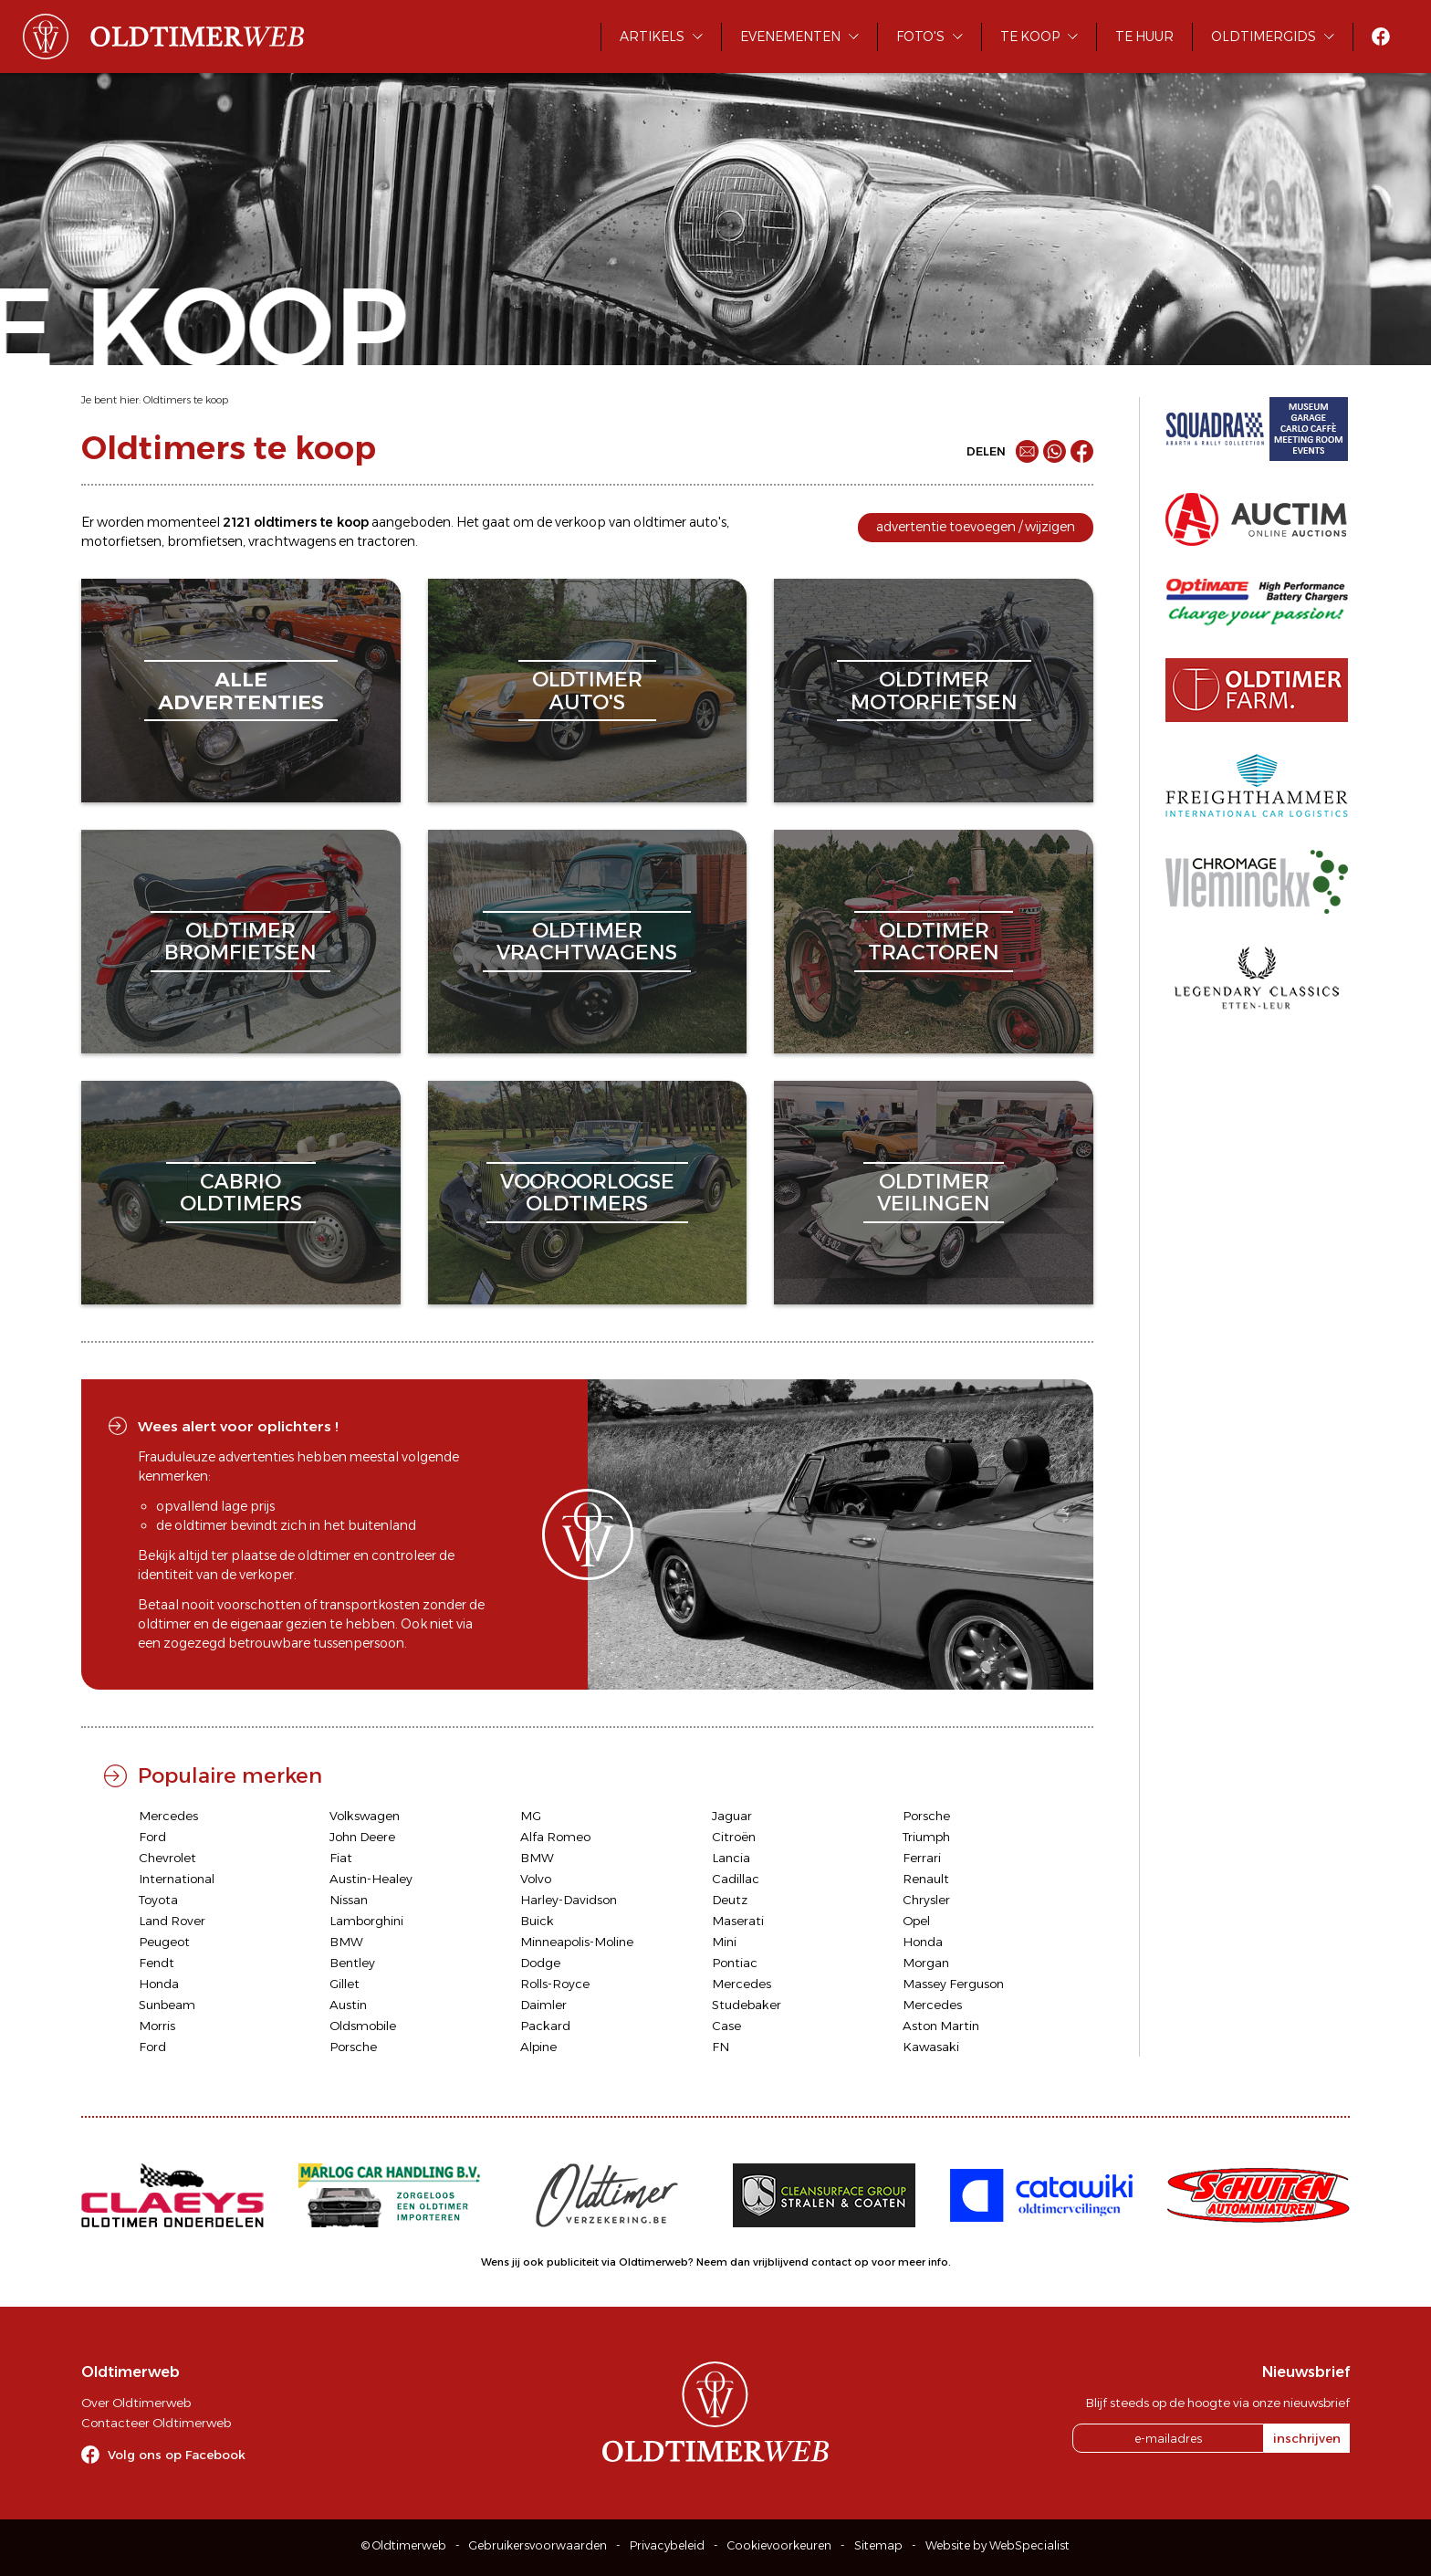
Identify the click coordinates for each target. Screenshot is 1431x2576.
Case (726, 2025)
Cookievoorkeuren (779, 2545)
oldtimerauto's (587, 690)
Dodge (540, 1962)
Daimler (543, 2004)
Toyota (158, 1899)
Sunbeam (167, 2004)
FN (720, 2046)
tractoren (386, 541)
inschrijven (1307, 2438)
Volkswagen (364, 1815)
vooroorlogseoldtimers (587, 1192)
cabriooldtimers (241, 1192)
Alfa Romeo (555, 1836)
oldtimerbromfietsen (240, 941)
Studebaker (746, 2004)
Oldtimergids (1263, 36)
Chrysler (926, 1899)
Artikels (652, 36)
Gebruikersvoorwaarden (538, 2545)
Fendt (156, 1962)
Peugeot (164, 1941)
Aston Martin (941, 2025)
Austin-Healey (371, 1878)
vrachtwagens (292, 541)
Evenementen (790, 36)
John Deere (362, 1836)
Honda (923, 1941)
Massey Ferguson (953, 1983)
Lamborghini (366, 1920)
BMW (537, 1857)
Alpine (538, 2046)
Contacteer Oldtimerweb (156, 2422)
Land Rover (172, 1920)
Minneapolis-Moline (576, 1941)
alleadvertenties (241, 690)
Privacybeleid (667, 2545)
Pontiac (734, 1962)
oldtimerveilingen (933, 1192)
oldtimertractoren (933, 941)
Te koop (1030, 36)
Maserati (738, 1920)
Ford (152, 1836)
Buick (537, 1920)
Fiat (340, 1857)
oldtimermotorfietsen (934, 690)
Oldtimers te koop (185, 399)
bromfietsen (205, 541)
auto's (707, 522)
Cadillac (735, 1878)
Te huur (1144, 36)
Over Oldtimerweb (136, 2402)
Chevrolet (167, 1857)
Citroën (734, 1836)
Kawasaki (931, 2046)
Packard (545, 2025)
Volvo (535, 1878)
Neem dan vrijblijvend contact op (782, 2262)
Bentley (352, 1962)
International (176, 1878)
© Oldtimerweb (403, 2545)
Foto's (920, 36)
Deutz (729, 1899)
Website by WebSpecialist (997, 2545)
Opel (916, 1920)
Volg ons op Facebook (176, 2454)
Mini (724, 1941)
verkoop (580, 522)
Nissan (348, 1899)
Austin (348, 2004)
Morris (157, 2025)
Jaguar (732, 1815)
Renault (926, 1878)
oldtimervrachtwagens (586, 941)
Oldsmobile (362, 2025)
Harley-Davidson (568, 1899)
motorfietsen (121, 541)
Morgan (926, 1962)
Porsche (926, 1815)
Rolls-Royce (555, 1983)
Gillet (344, 1983)
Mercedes (168, 1815)
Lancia (731, 1857)
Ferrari (922, 1857)
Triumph (926, 1836)
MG (530, 1815)
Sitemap (878, 2545)
